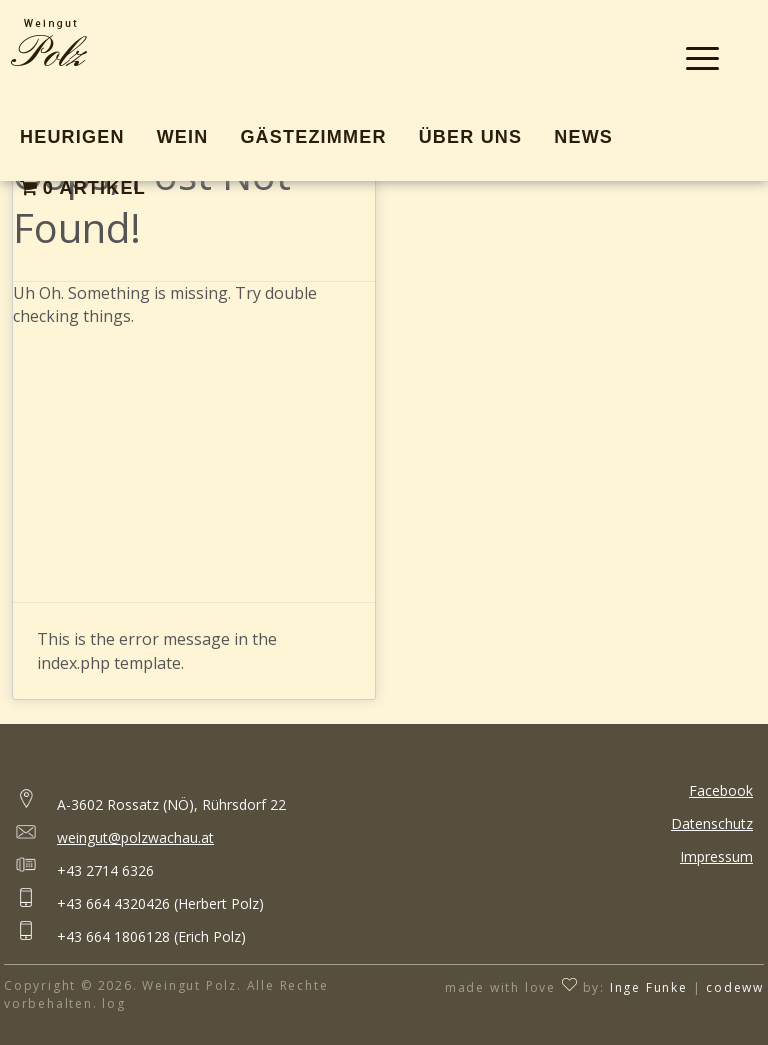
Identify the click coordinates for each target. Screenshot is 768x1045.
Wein (183, 137)
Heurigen (72, 137)
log (113, 1003)
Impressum (716, 856)
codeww (735, 987)
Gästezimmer (313, 137)
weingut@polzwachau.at (135, 837)
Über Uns (471, 137)
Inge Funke (649, 987)
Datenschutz (712, 823)
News (583, 137)
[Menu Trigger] (702, 57)
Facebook (721, 790)
